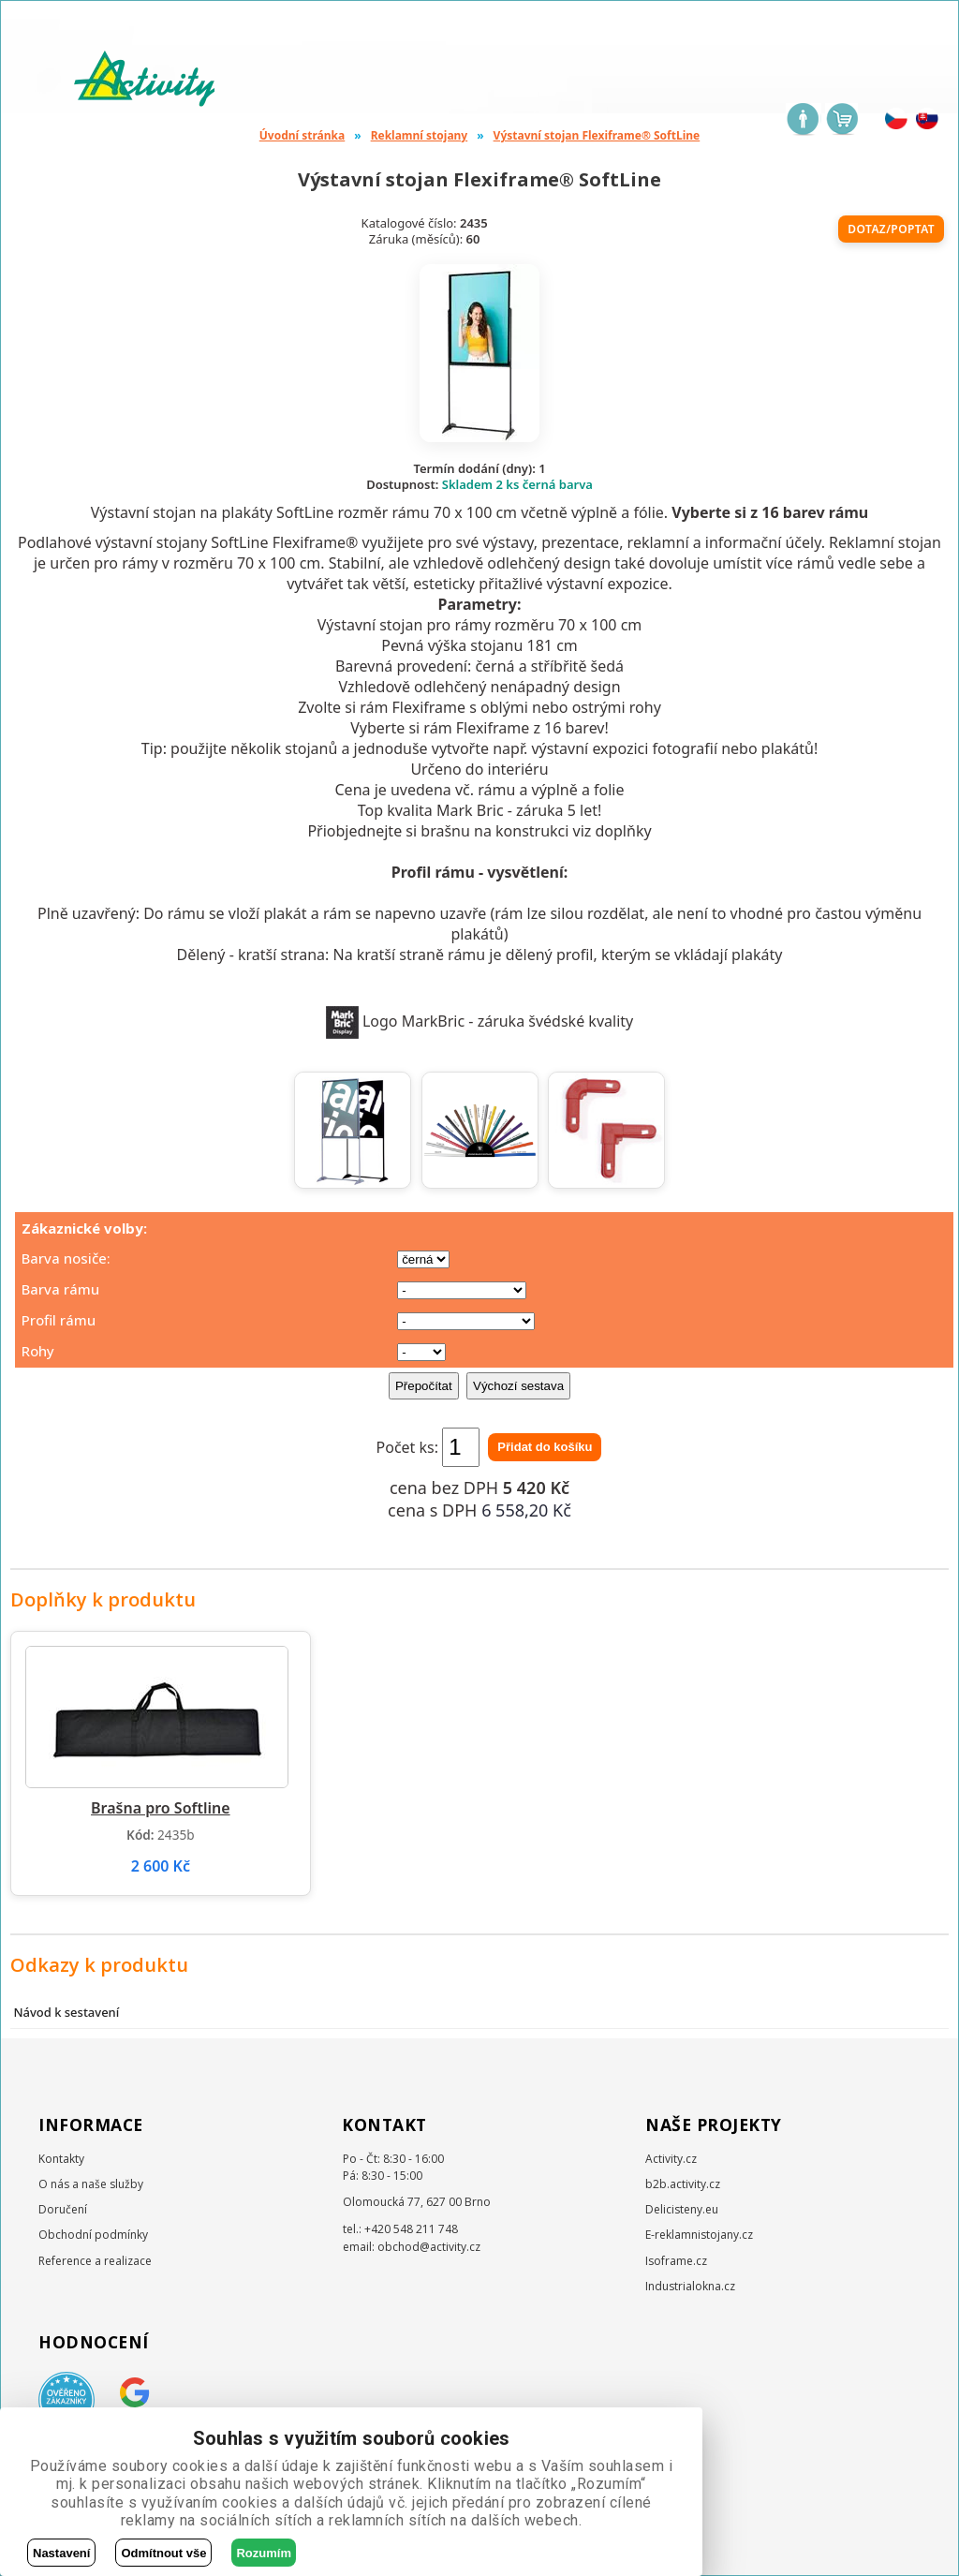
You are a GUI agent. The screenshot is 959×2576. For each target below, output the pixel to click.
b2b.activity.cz (682, 2184)
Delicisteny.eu (681, 2209)
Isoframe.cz (676, 2261)
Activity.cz (671, 2159)
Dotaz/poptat (891, 229)
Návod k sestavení (66, 2012)
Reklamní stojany (419, 135)
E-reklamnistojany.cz (699, 2235)
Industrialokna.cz (690, 2286)
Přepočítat (423, 1386)
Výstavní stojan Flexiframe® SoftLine (597, 135)
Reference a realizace (95, 2261)
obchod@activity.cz (428, 2247)
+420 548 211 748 (411, 2229)
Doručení (62, 2209)
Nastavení (61, 2553)
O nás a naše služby (90, 2184)
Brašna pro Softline (160, 1808)
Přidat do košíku (544, 1447)
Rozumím (263, 2553)
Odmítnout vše (163, 2553)
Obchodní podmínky (93, 2235)
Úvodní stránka (302, 135)
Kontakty (61, 2159)
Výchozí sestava (518, 1386)
